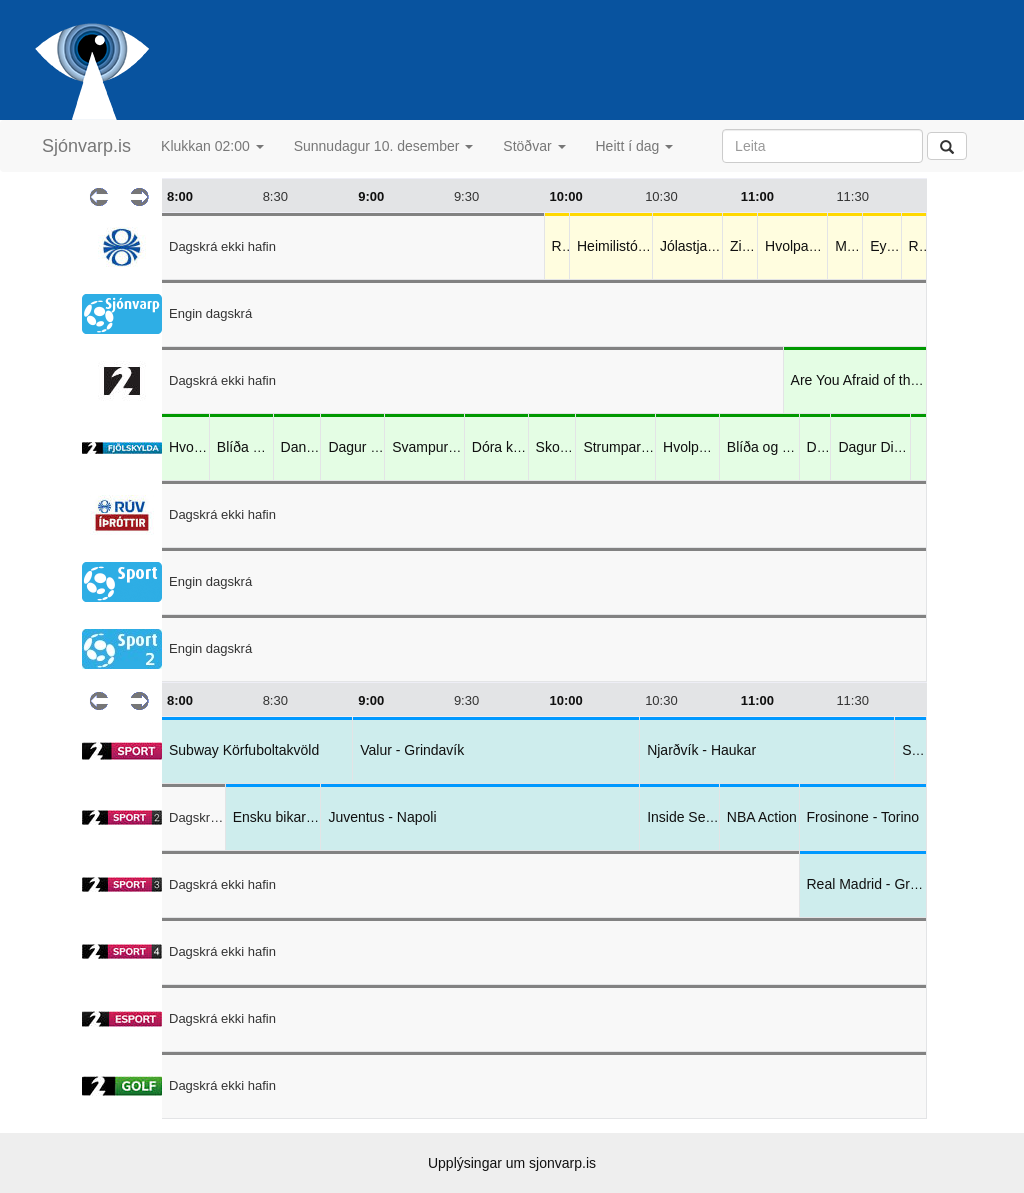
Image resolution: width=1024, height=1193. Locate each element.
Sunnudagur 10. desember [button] (384, 146)
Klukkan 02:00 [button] (212, 146)
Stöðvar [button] (534, 146)
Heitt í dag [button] (635, 146)
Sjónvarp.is (86, 146)
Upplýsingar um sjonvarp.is (512, 1163)
